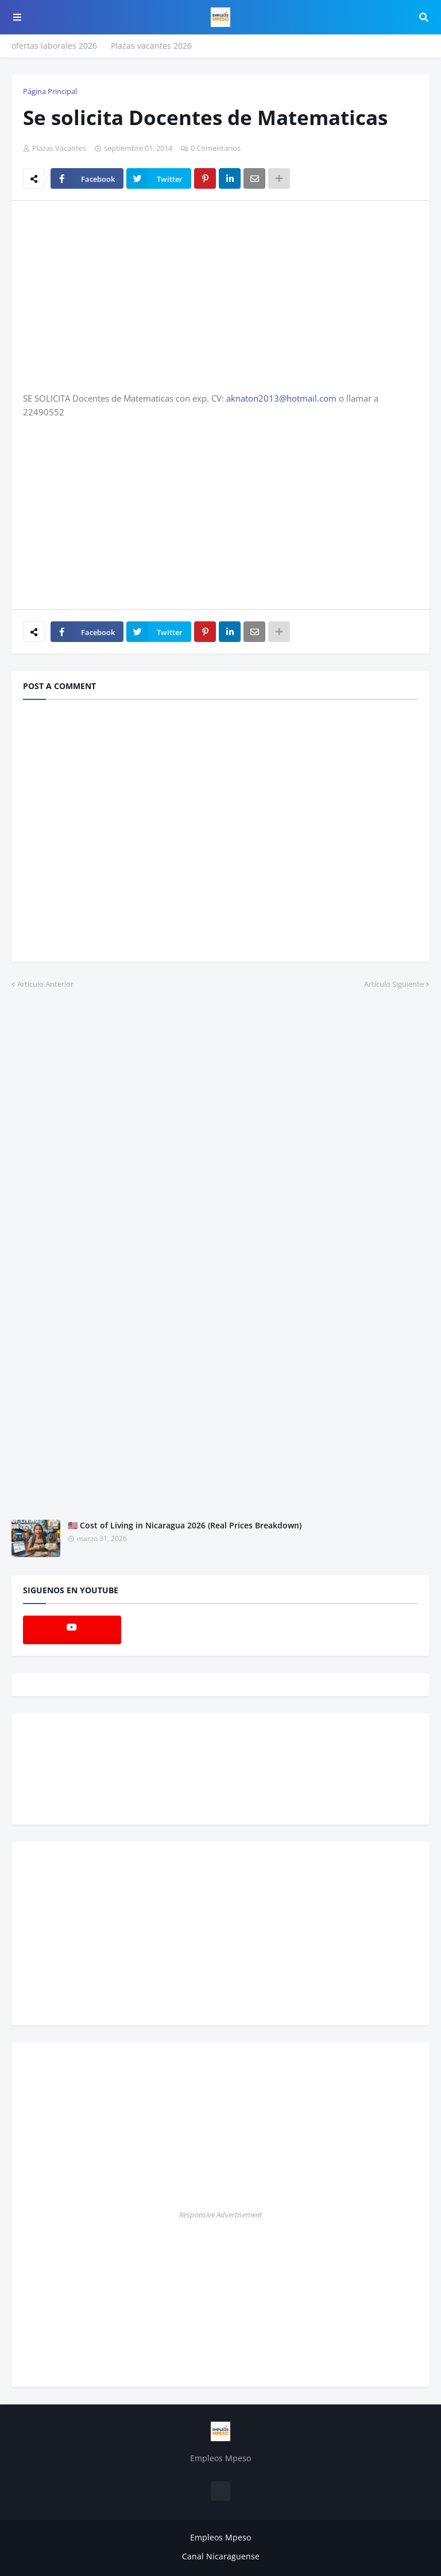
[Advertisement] (119, 295)
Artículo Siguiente (394, 984)
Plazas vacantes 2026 (151, 45)
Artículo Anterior (45, 984)
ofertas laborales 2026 (54, 45)
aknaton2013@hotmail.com (281, 398)
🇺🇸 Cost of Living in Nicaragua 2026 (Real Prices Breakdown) (184, 1525)
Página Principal (50, 91)
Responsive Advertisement (220, 2214)
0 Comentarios (216, 148)
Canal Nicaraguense (221, 2556)
